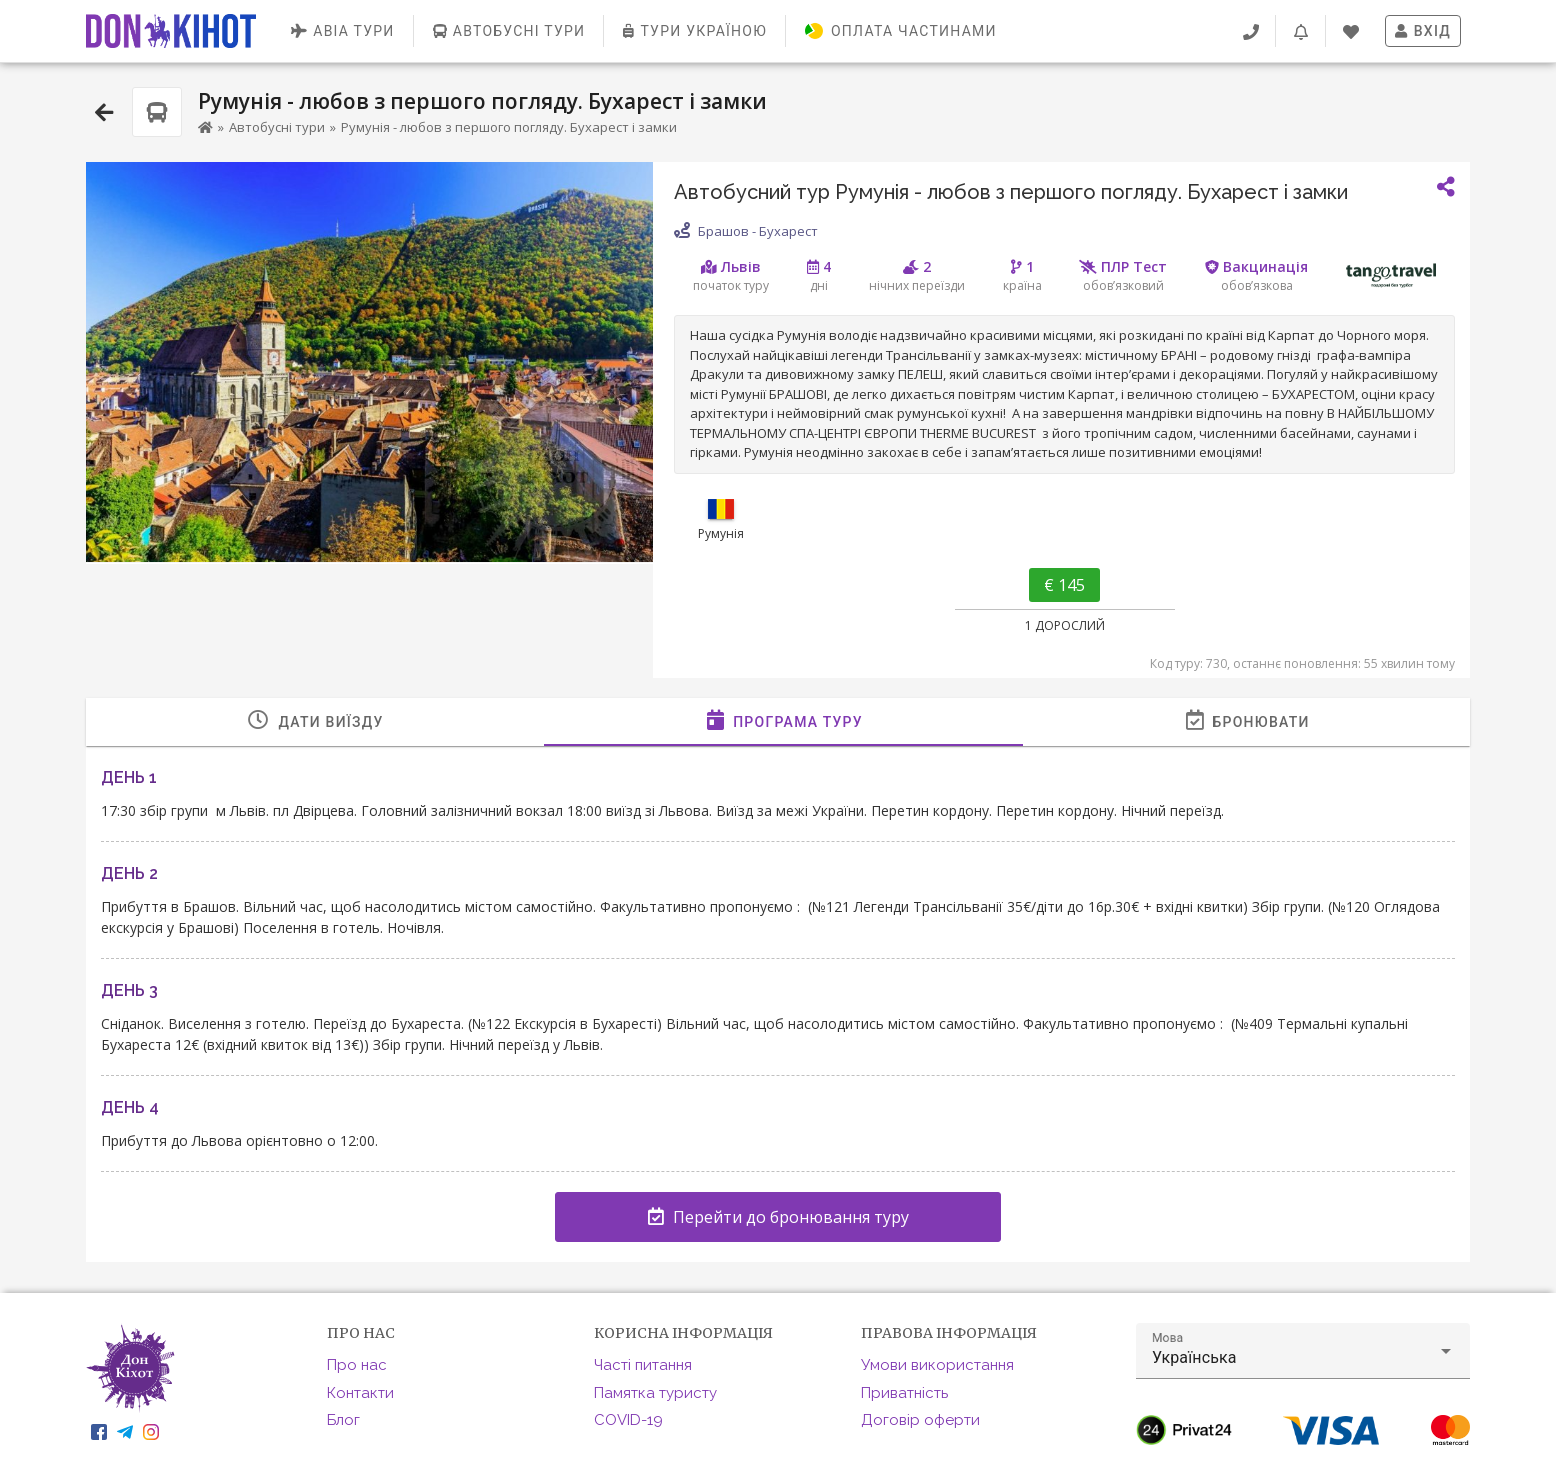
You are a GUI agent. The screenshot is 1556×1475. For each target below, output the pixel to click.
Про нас (357, 1365)
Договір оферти (920, 1420)
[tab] (315, 722)
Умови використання (937, 1365)
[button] (1303, 1351)
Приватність (904, 1393)
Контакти (360, 1393)
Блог (343, 1420)
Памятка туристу (655, 1393)
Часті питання (643, 1365)
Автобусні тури (277, 127)
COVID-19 (628, 1420)
